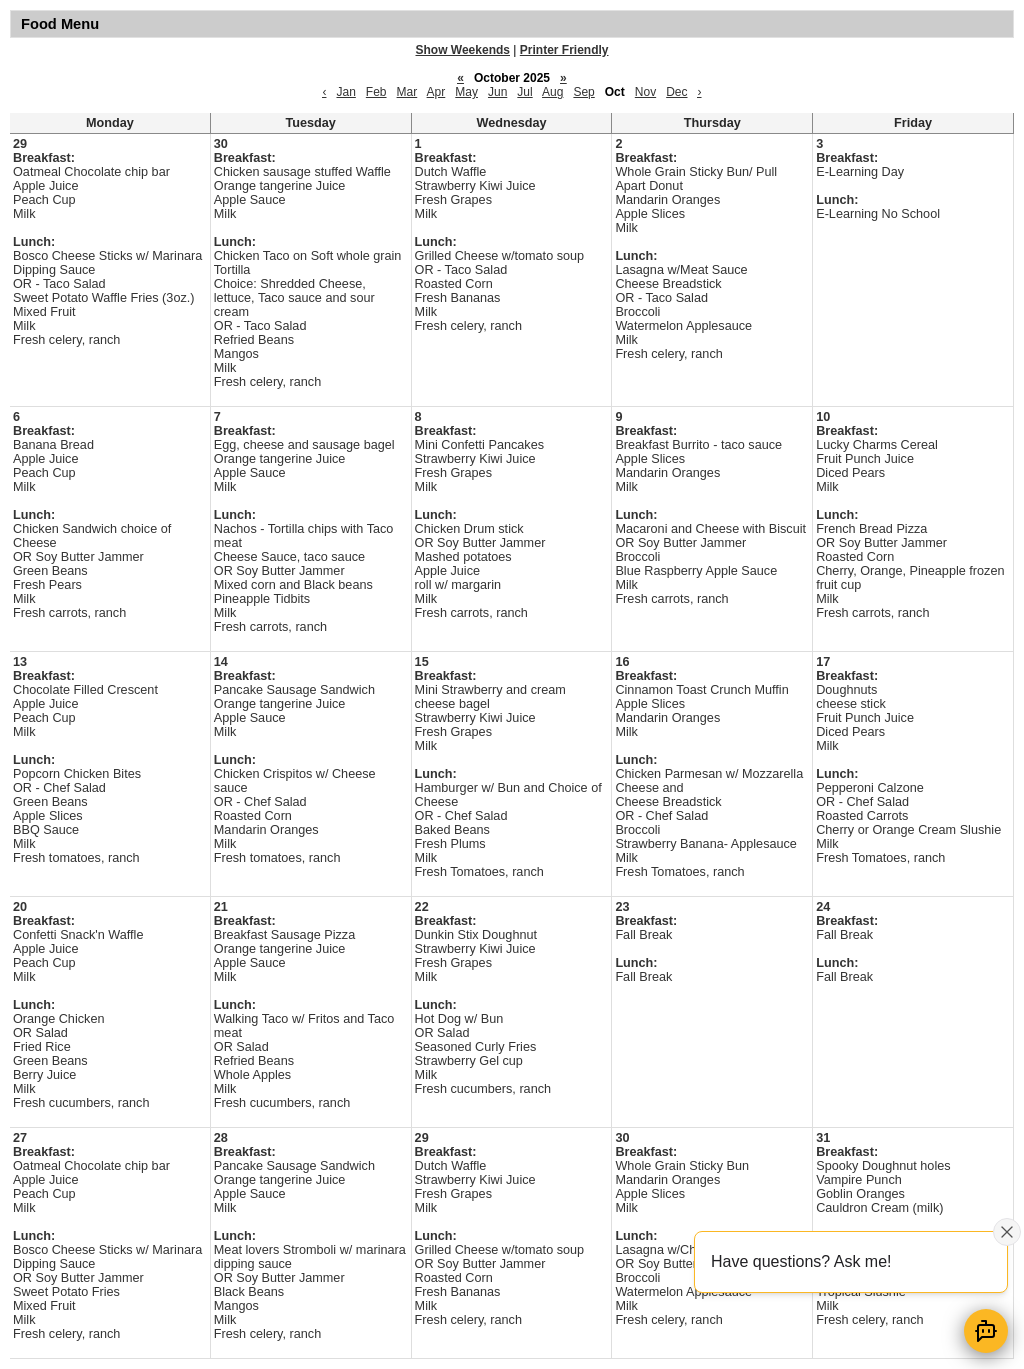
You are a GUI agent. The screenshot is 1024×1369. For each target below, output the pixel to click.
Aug (552, 92)
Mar (407, 92)
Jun (497, 92)
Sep (583, 92)
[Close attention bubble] (1007, 1232)
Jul (524, 92)
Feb (376, 92)
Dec (676, 92)
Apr (436, 92)
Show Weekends (463, 50)
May (466, 92)
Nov (645, 92)
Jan (345, 92)
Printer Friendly (564, 50)
